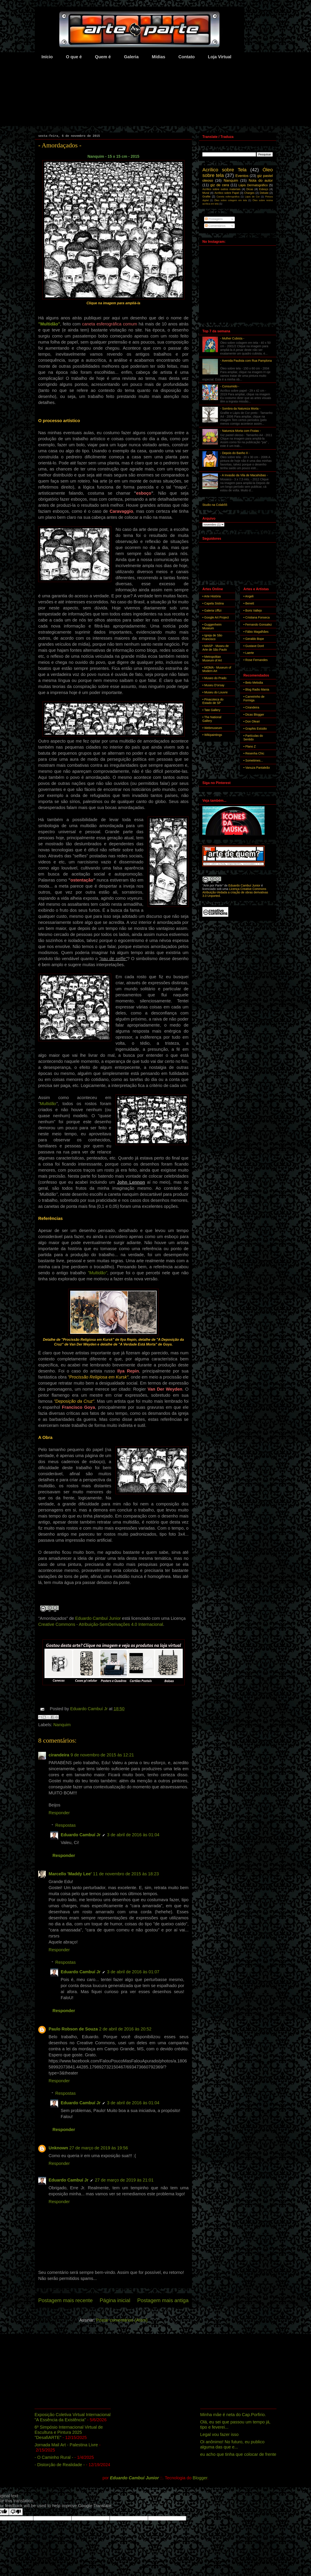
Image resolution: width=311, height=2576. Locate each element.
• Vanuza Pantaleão (256, 767)
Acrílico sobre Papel (226, 192)
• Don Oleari (251, 721)
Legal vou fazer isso (219, 2434)
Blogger (200, 2477)
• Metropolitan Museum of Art (212, 658)
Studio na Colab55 (214, 504)
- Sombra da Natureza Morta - (240, 408)
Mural (205, 192)
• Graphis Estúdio (255, 728)
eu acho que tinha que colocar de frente (238, 2454)
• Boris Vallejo (252, 610)
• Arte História (211, 596)
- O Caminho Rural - (54, 2457)
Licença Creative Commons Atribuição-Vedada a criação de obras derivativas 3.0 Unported (235, 892)
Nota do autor (261, 180)
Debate (264, 192)
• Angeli (248, 596)
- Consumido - (229, 386)
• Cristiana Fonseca (256, 617)
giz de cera (219, 185)
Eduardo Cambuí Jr (80, 1834)
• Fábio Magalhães (255, 631)
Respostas (65, 1825)
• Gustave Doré (253, 646)
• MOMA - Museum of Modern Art (216, 669)
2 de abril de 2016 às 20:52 (125, 2029)
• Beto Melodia (253, 682)
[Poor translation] (16, 2511)
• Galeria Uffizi (212, 610)
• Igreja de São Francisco (212, 637)
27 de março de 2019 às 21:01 (124, 2180)
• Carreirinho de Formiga (254, 698)
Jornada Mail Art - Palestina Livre (66, 2444)
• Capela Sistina (213, 603)
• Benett (248, 603)
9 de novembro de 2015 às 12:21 (102, 1755)
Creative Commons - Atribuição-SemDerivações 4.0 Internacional (100, 1624)
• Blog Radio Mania (256, 689)
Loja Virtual (220, 56)
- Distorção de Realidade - (60, 2464)
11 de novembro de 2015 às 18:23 (126, 1873)
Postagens (214, 219)
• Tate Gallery (211, 710)
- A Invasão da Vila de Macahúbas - (244, 475)
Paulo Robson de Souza (73, 2029)
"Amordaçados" (53, 1618)
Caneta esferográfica (227, 196)
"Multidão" (49, 324)
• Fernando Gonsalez (257, 624)
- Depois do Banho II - (235, 453)
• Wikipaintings (212, 735)
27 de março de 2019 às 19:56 (98, 2147)
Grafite (206, 196)
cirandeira (59, 1755)
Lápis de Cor (252, 196)
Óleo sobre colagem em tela (230, 200)
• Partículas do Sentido (253, 737)
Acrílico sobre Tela (224, 169)
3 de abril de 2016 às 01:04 (133, 1834)
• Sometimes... (253, 760)
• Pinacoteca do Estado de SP (213, 701)
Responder (59, 1812)
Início (47, 56)
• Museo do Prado (214, 678)
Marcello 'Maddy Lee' (70, 1873)
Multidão (48, 1103)
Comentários (215, 225)
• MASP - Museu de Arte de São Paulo (215, 647)
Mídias (158, 56)
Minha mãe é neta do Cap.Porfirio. (233, 2414)
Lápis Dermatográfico (253, 185)
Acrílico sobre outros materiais (221, 189)
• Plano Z (249, 746)
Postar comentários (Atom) (122, 2320)
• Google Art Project (215, 617)
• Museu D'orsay (213, 685)
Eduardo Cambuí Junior (98, 1618)
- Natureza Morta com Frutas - (240, 430)
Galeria (131, 56)
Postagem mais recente (65, 2300)
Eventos (242, 176)
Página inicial (115, 2300)
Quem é (103, 56)
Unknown (58, 2147)
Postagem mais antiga (163, 2300)
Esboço (263, 189)
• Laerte (248, 653)
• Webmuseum (212, 728)
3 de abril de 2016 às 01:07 (133, 1971)
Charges (249, 192)
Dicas (249, 189)
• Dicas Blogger (253, 714)
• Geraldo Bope (253, 638)
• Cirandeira (251, 707)
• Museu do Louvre (215, 692)
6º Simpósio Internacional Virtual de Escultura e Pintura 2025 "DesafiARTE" (69, 2432)
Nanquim (62, 1724)
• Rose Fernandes (255, 660)
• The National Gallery (211, 718)
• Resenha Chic (253, 753)
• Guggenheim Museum (212, 626)
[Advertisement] (155, 93)
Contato (186, 56)
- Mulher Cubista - (232, 338)
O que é (74, 56)
